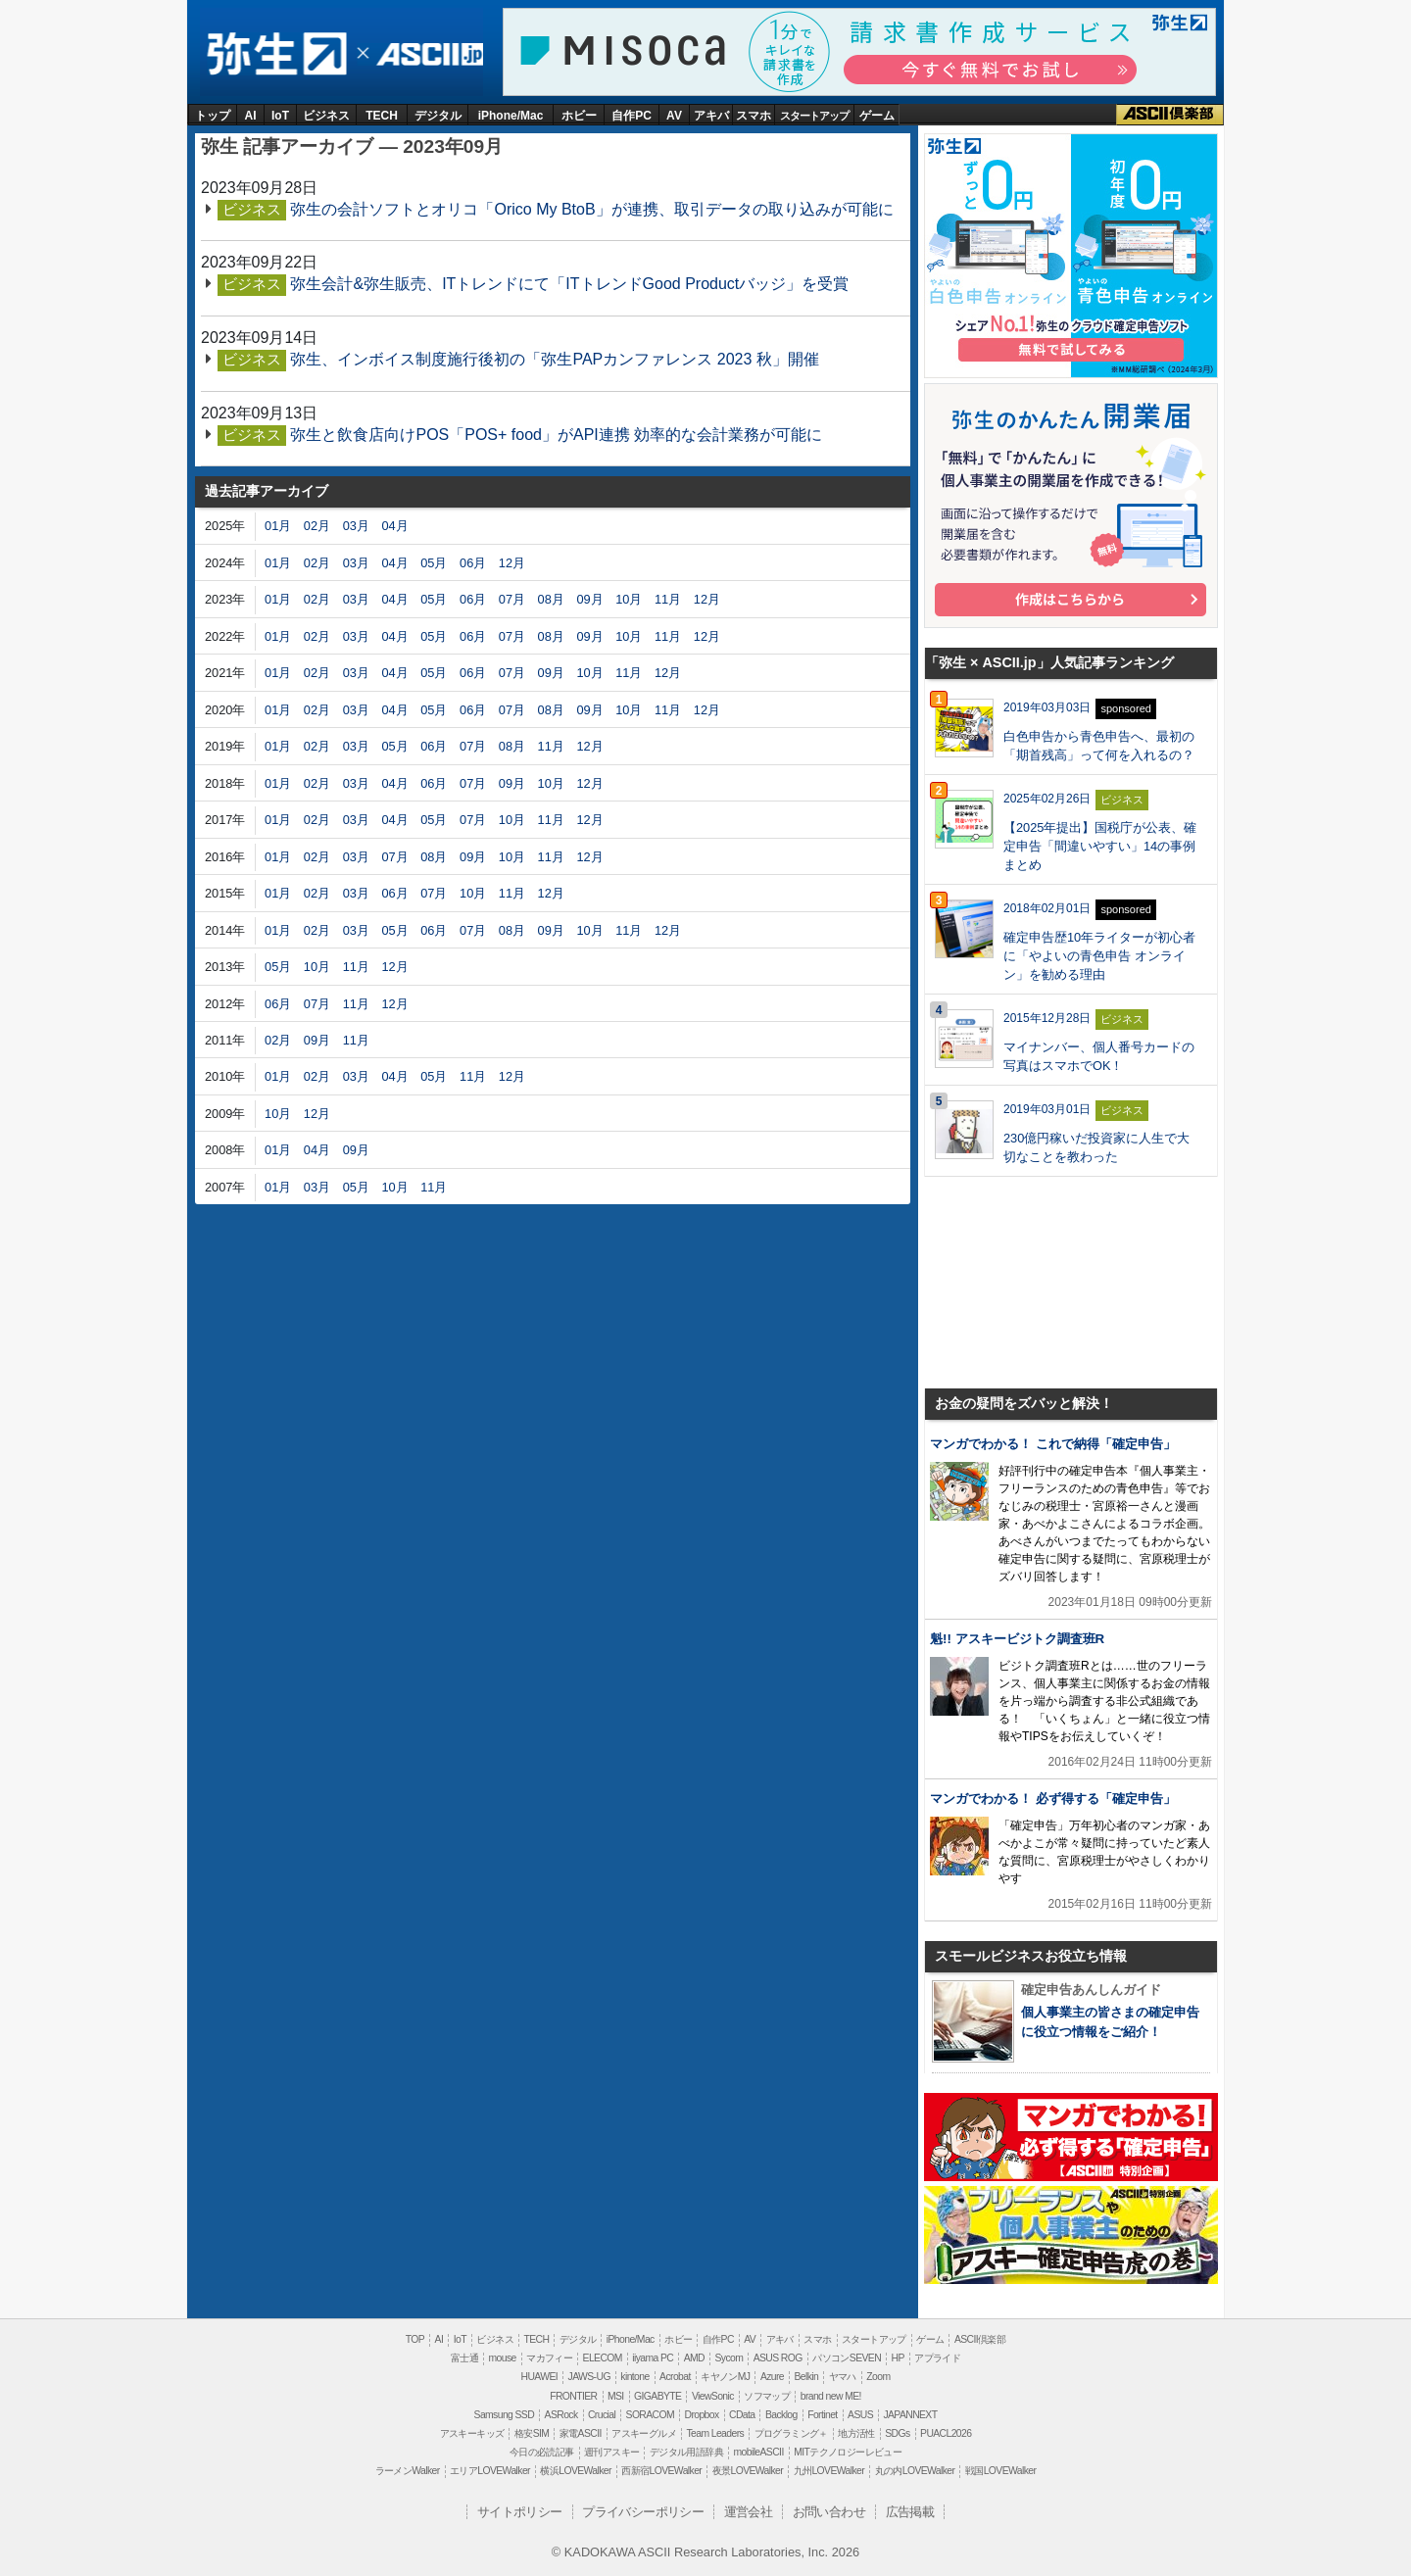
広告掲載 (910, 2511)
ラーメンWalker (407, 2470)
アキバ (711, 115)
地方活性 (856, 2433)
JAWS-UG (589, 2376)
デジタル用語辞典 (686, 2452)
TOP (415, 2339)
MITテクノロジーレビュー (847, 2452)
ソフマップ (767, 2396)
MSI (616, 2396)
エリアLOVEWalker (490, 2470)
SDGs (897, 2433)
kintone (634, 2376)
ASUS (860, 2414)
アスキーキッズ (472, 2433)
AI (251, 115)
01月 (278, 525)
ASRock (561, 2414)
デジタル (438, 115)
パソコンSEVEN (846, 2358)
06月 (473, 563)
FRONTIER (573, 2396)
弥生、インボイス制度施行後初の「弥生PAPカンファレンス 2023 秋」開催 (554, 359)
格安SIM (531, 2433)
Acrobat (675, 2376)
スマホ (753, 115)
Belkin (806, 2376)
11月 (668, 599)
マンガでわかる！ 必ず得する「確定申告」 (1053, 1798)
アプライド (937, 2358)
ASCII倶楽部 (1170, 114)
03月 (356, 525)
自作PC (631, 115)
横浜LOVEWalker (575, 2470)
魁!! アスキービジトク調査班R (1017, 1638)
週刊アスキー (611, 2452)
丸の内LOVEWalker (915, 2470)
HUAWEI (540, 2376)
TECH (381, 115)
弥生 (276, 54)
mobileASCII (759, 2452)
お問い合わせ (829, 2511)
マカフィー (549, 2358)
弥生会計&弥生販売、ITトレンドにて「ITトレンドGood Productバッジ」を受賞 (569, 283)
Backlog (781, 2414)
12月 (512, 563)
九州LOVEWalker (829, 2470)
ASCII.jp (426, 54)
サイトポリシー (519, 2511)
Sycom (728, 2358)
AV (674, 115)
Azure (772, 2376)
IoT (280, 115)
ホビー (579, 115)
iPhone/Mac (511, 115)
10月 (628, 599)
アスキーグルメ (643, 2433)
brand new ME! (831, 2396)
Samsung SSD (504, 2414)
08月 (551, 599)
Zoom (878, 2376)
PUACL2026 (945, 2433)
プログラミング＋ (791, 2433)
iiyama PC (652, 2358)
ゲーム (877, 115)
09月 (589, 599)
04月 (394, 525)
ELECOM (602, 2358)
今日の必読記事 (542, 2452)
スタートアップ (814, 116)
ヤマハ (842, 2376)
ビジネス (326, 115)
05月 (433, 563)
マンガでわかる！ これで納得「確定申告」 (1053, 1443)
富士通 (464, 2358)
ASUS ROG (778, 2358)
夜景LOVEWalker (747, 2470)
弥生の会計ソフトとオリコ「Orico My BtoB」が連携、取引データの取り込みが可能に (591, 209)
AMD (694, 2358)
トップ (212, 115)
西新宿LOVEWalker (661, 2470)
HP (897, 2358)
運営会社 (748, 2511)
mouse (501, 2358)
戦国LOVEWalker (1000, 2470)
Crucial (601, 2414)
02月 (317, 525)
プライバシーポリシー (643, 2511)
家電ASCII (581, 2433)
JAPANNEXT (910, 2414)
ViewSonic (713, 2396)
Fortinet (822, 2414)
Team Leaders (715, 2433)
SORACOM (650, 2414)
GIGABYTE (657, 2396)
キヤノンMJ (725, 2376)
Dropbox (702, 2414)
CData (741, 2414)
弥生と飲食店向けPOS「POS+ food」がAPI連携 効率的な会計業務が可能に (556, 434)
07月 (512, 599)
